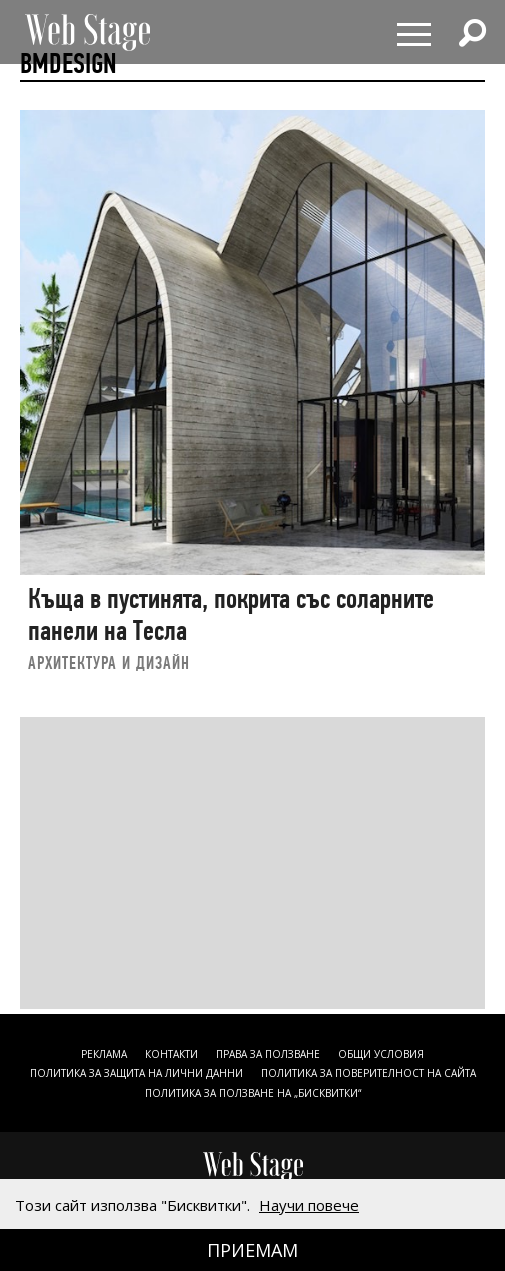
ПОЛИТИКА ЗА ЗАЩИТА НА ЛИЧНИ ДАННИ (136, 1073)
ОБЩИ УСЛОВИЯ (381, 1054)
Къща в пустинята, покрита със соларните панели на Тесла (231, 614)
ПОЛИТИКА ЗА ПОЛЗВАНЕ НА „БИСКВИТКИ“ (253, 1093)
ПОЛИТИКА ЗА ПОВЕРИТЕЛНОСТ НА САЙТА (368, 1073)
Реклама (104, 1054)
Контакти (171, 1054)
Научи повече (309, 1205)
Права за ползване (268, 1054)
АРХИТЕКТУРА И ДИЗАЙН (109, 662)
